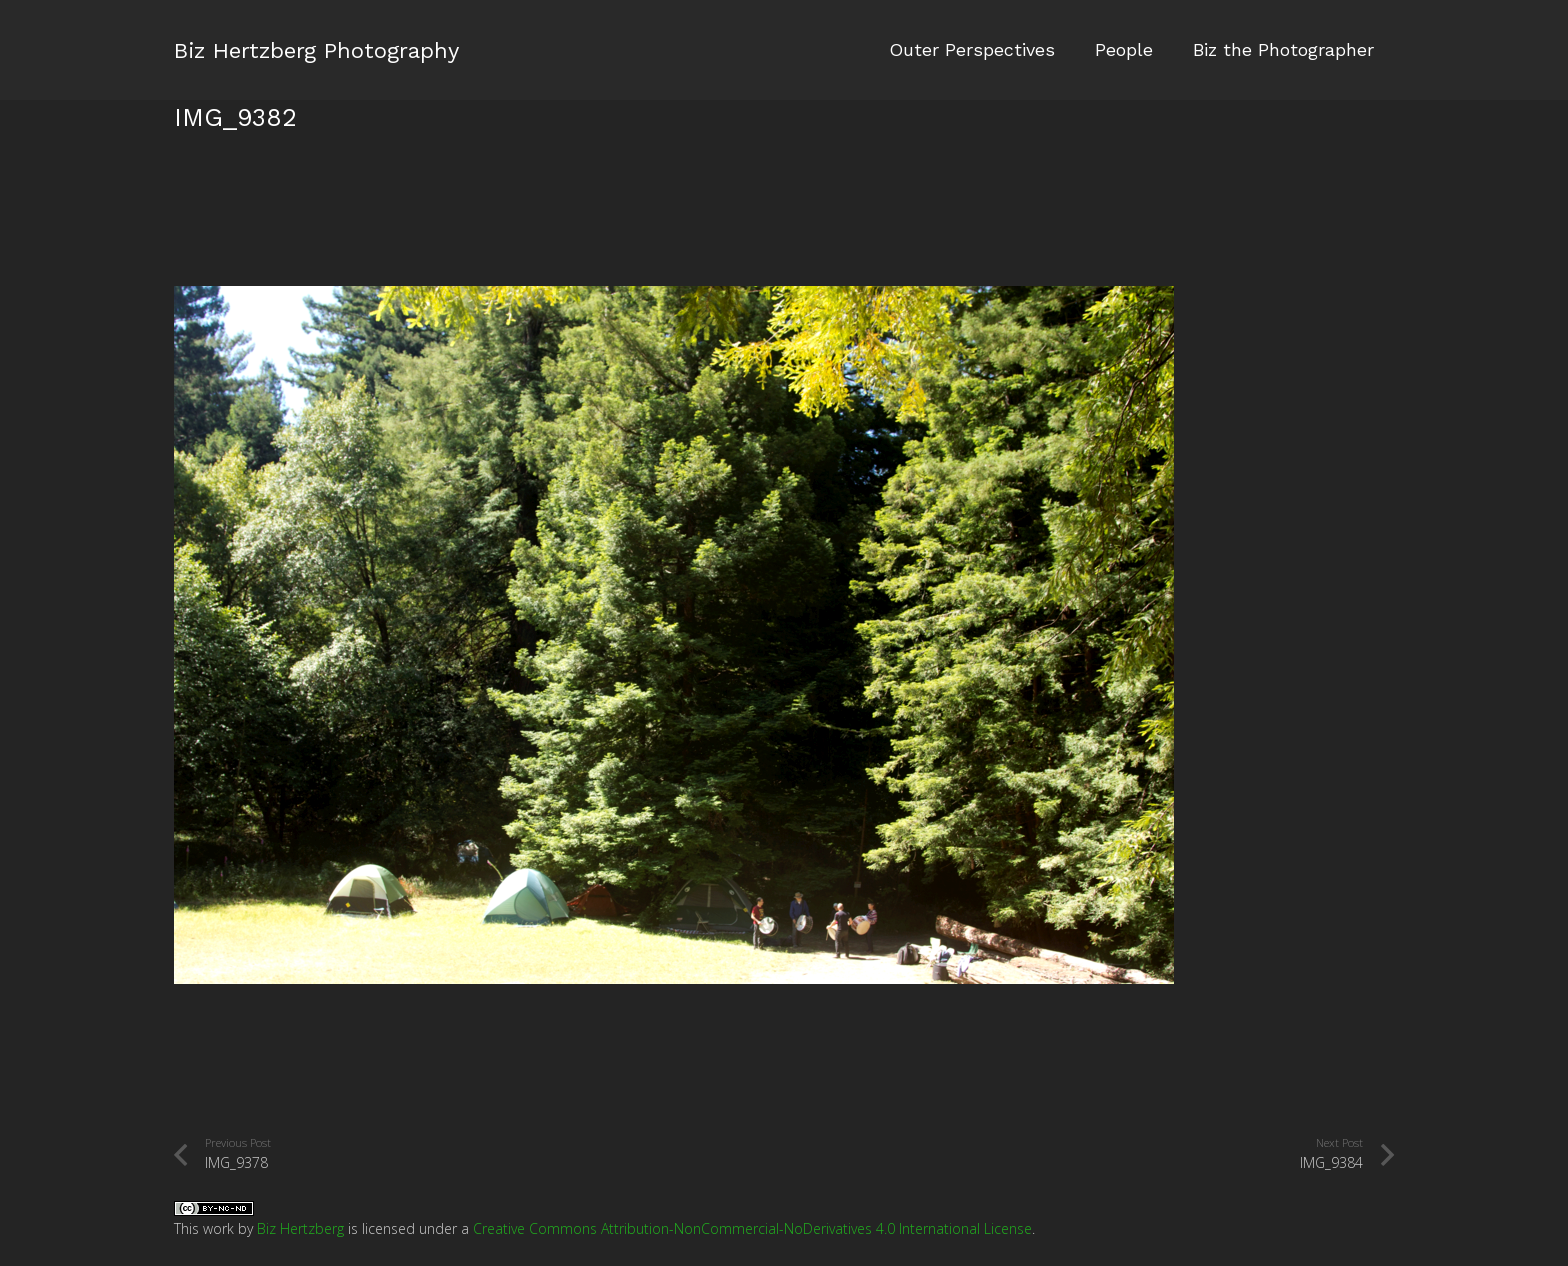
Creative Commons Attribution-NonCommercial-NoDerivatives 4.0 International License (752, 1228)
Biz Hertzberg (300, 1228)
